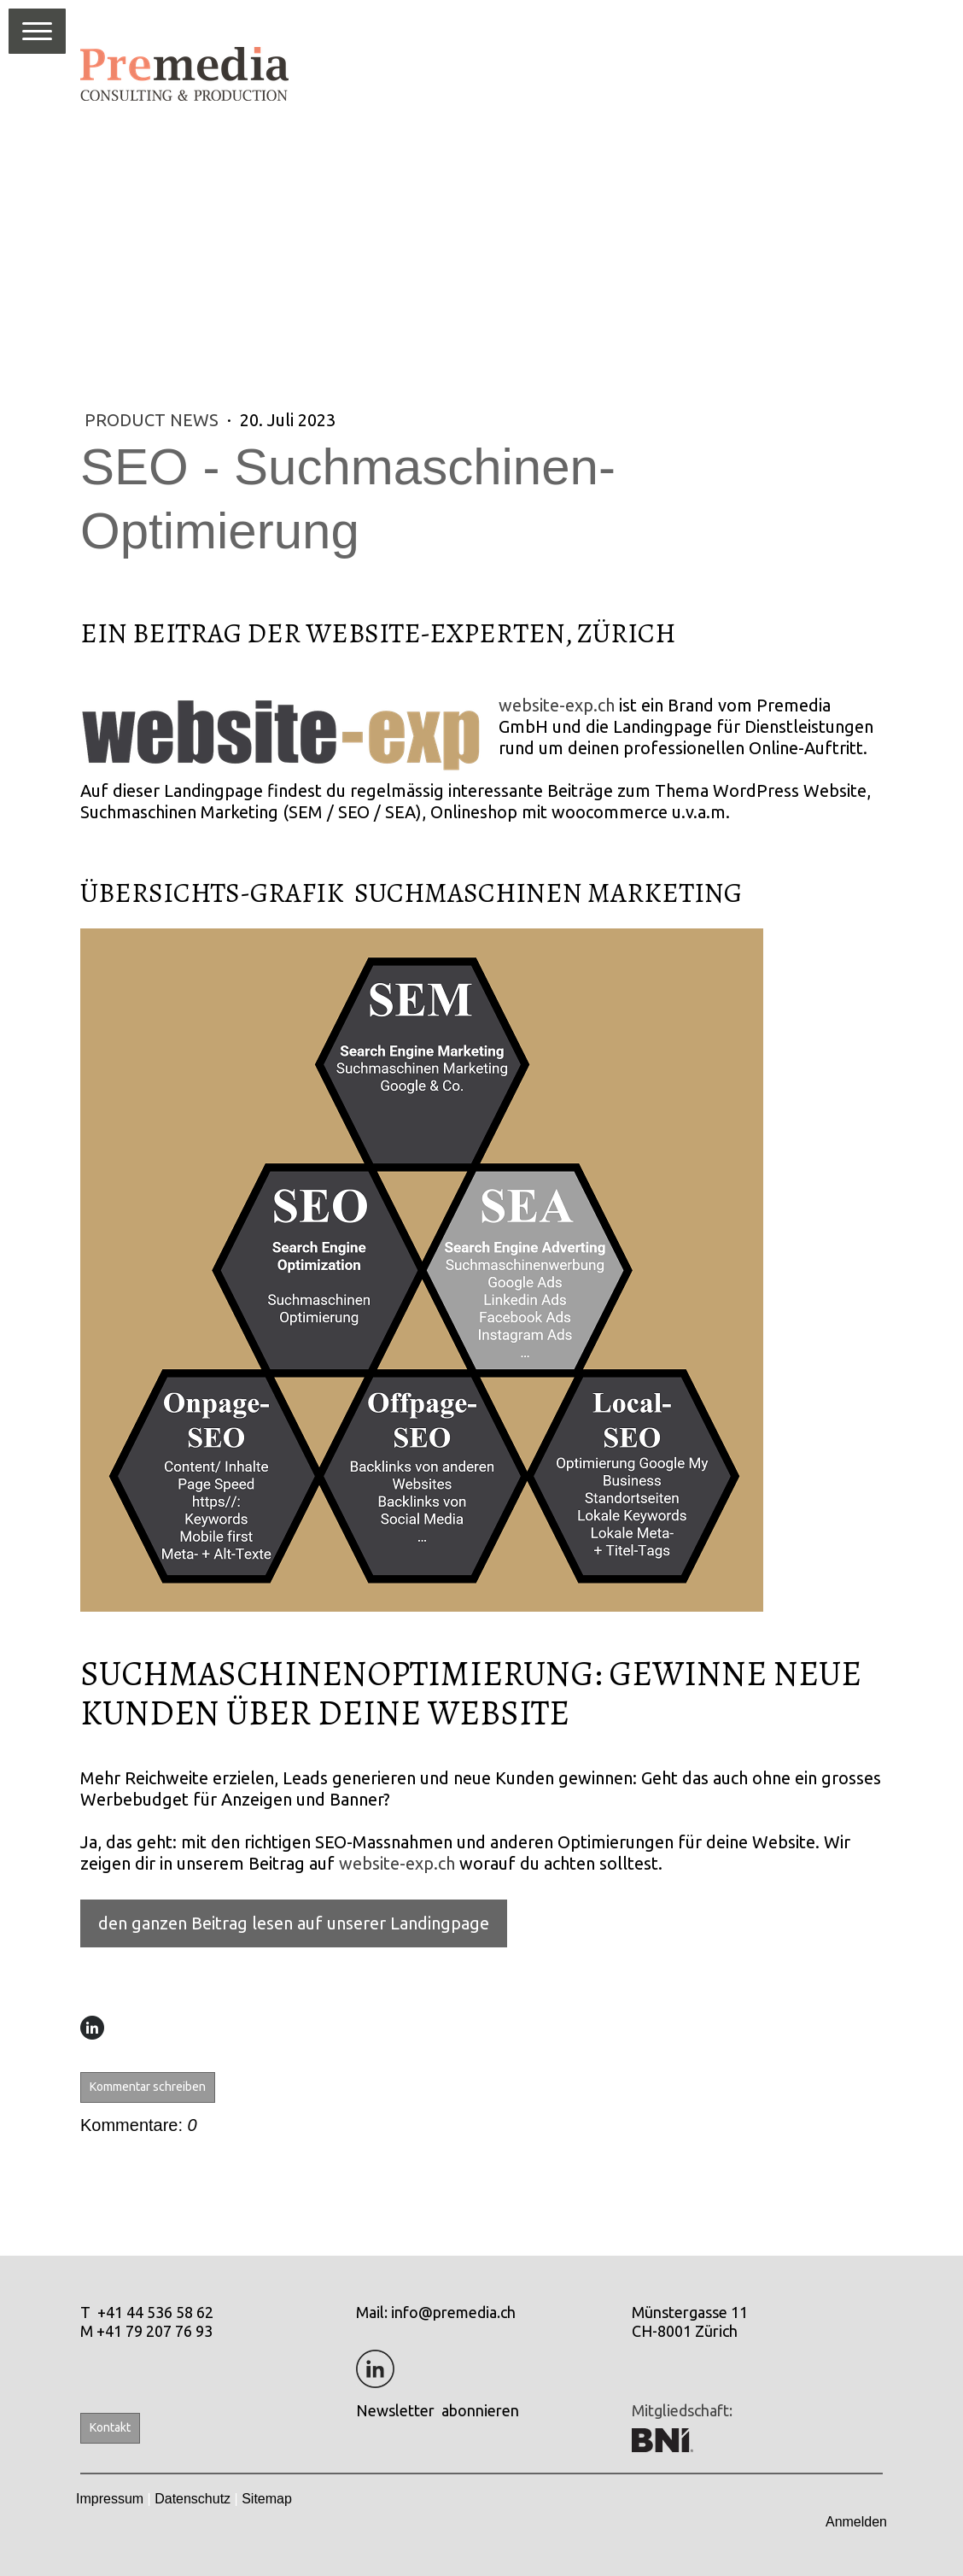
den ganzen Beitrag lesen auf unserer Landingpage (293, 1923)
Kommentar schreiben (148, 2086)
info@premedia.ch (453, 2312)
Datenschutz (193, 2498)
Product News (154, 420)
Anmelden (856, 2522)
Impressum (109, 2498)
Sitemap (267, 2498)
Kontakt (110, 2427)
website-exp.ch (557, 705)
